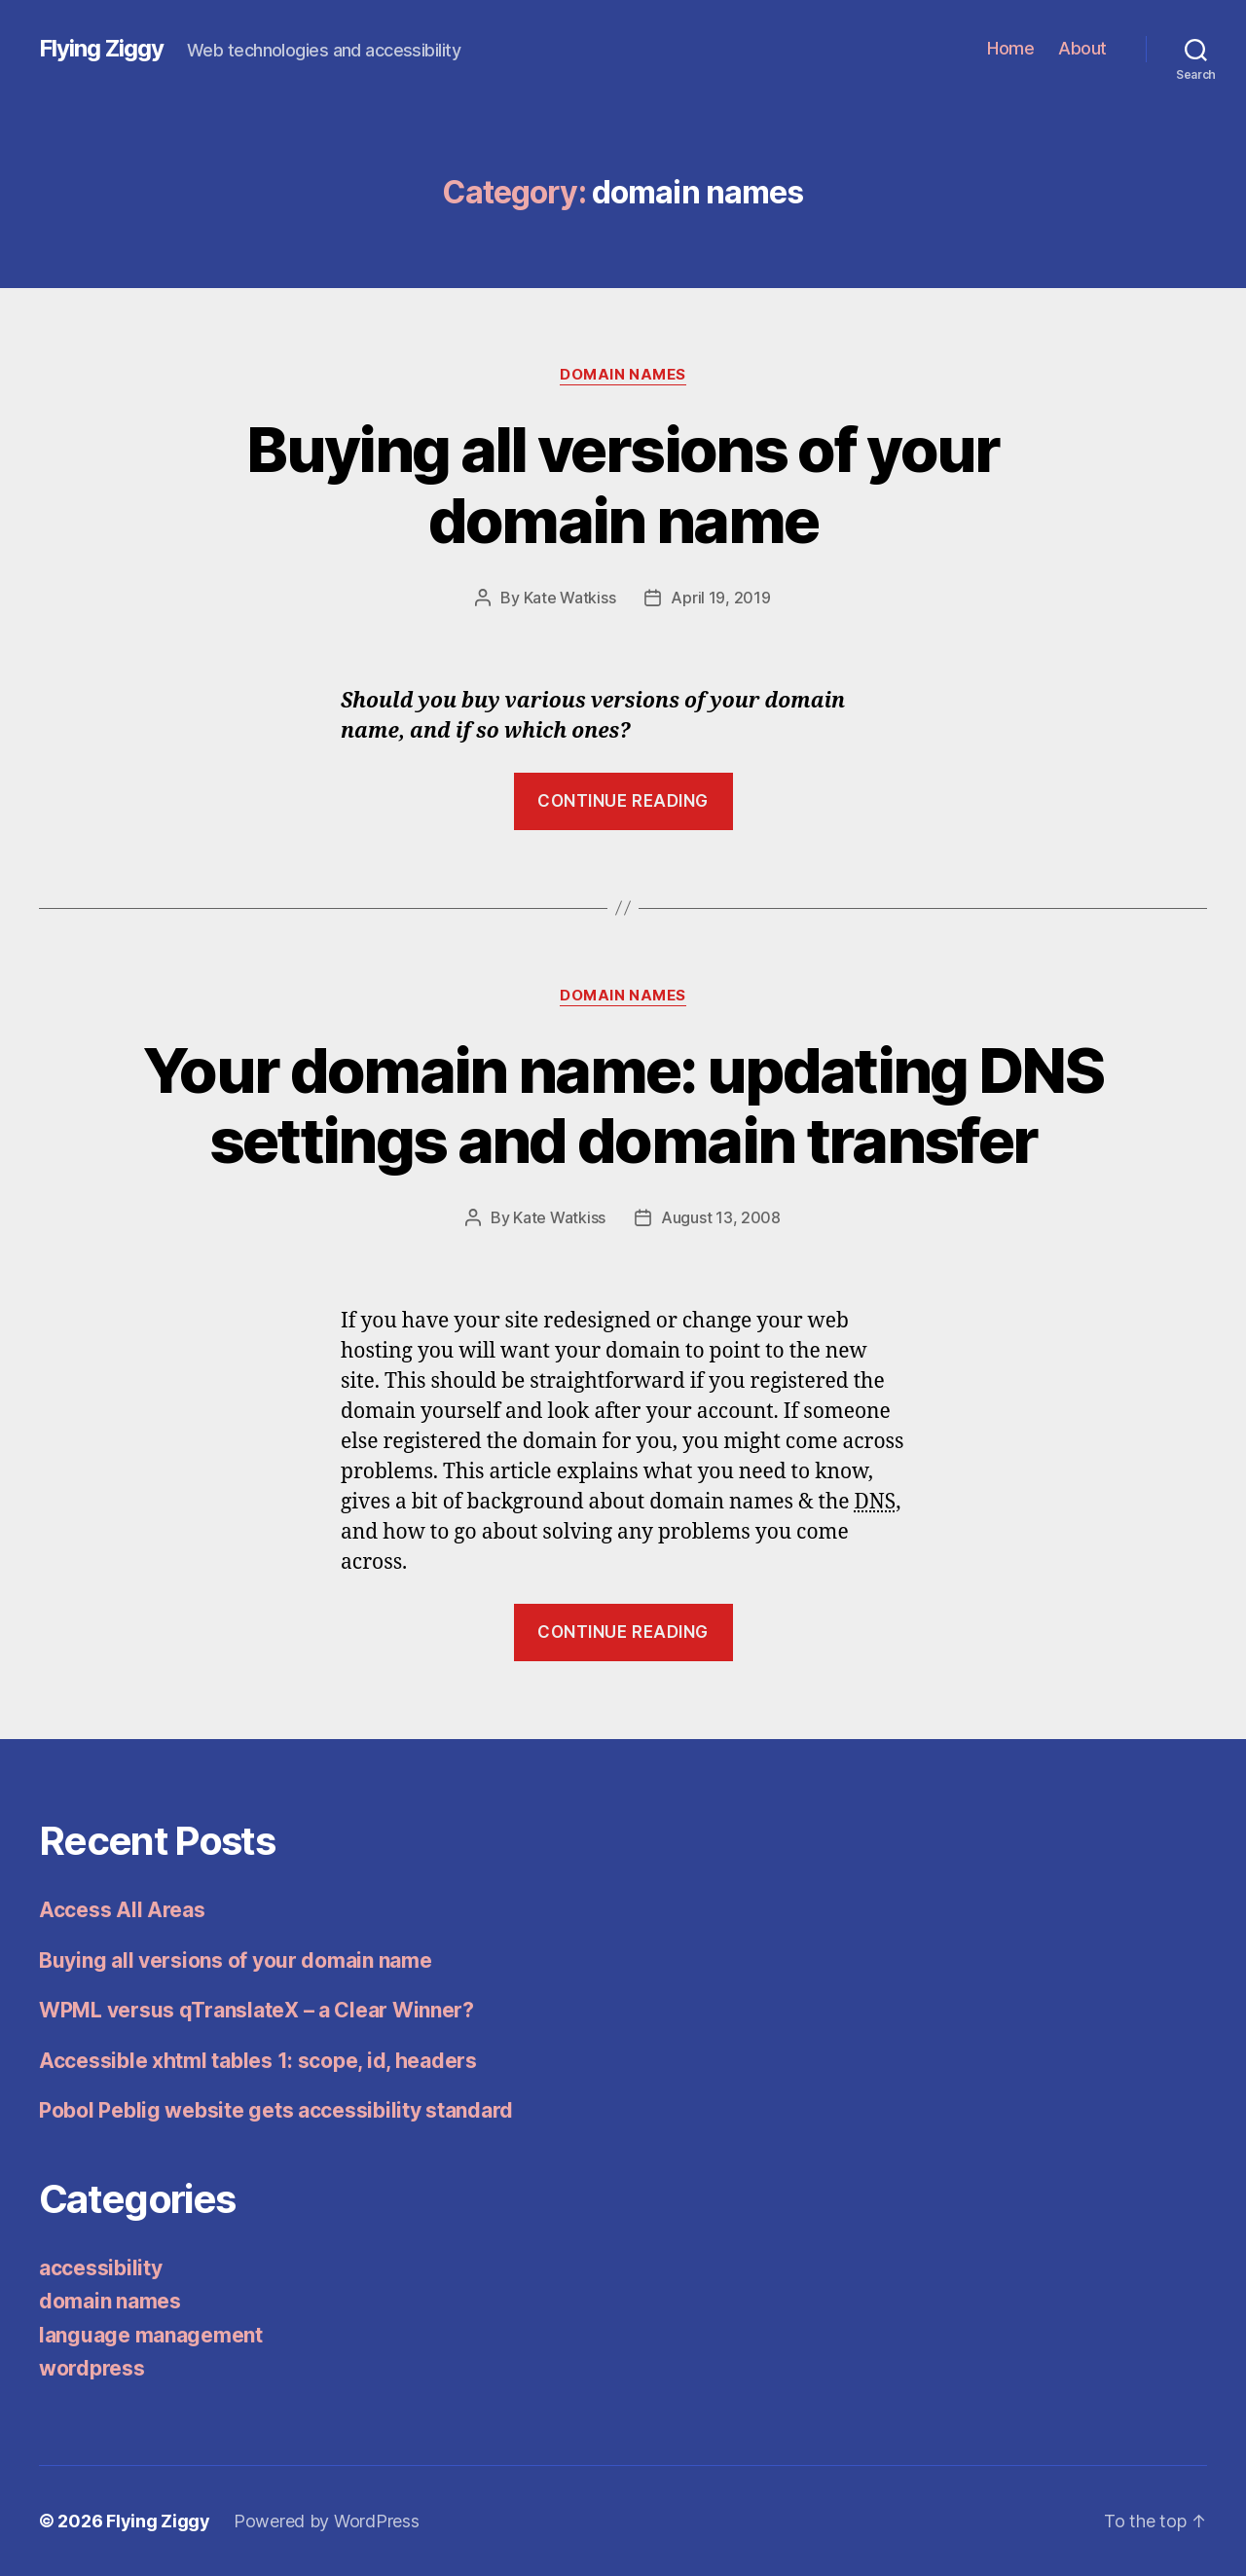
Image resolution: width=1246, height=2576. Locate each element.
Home (1010, 48)
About (1082, 48)
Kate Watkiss (570, 597)
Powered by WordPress (327, 2521)
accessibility (101, 2268)
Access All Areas (122, 1910)
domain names (623, 374)
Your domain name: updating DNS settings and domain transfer (623, 1106)
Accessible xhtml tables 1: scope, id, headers (258, 2061)
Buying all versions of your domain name (622, 485)
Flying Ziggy (101, 48)
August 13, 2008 (721, 1217)
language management (151, 2335)
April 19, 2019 (720, 597)
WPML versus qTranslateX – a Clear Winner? (256, 2010)
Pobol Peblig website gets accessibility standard (276, 2110)
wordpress (92, 2368)
